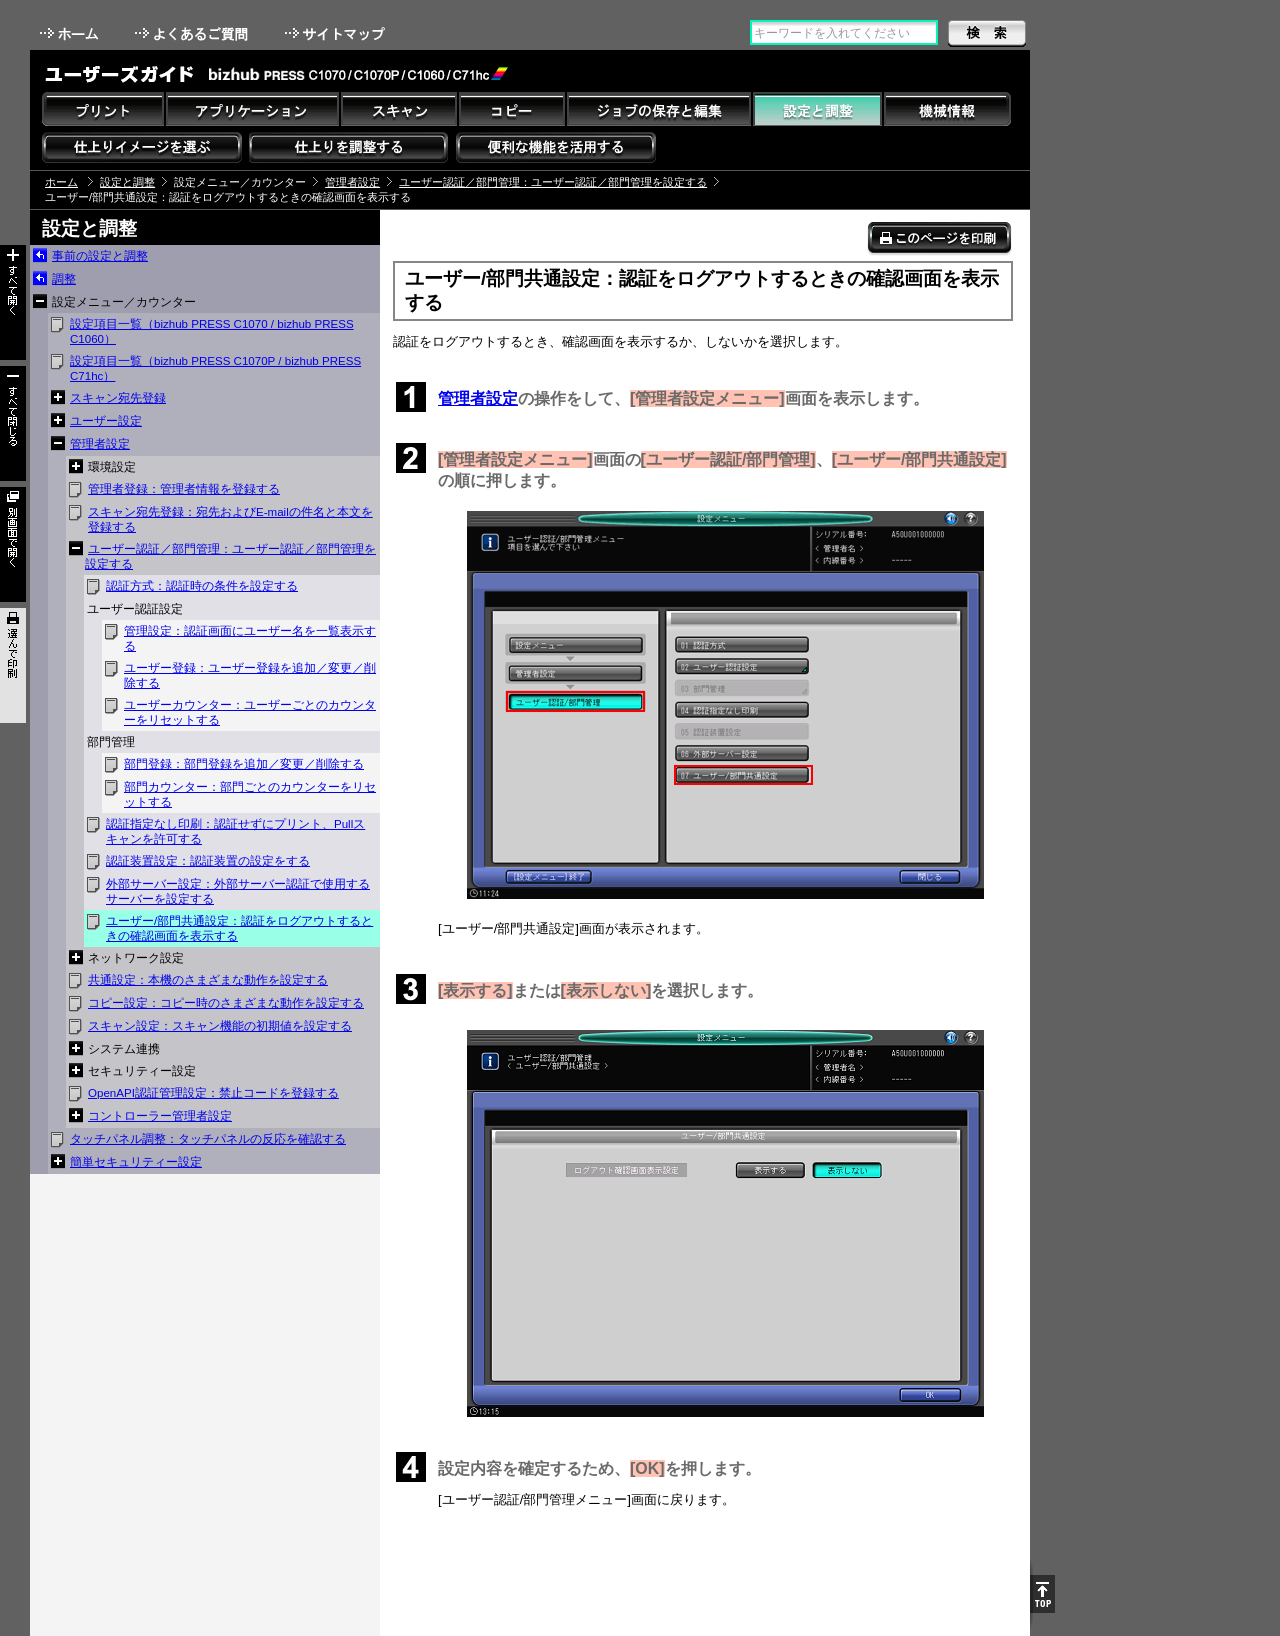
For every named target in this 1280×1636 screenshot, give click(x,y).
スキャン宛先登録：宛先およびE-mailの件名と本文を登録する (230, 519)
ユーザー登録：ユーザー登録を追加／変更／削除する (250, 675)
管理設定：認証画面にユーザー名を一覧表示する (250, 638)
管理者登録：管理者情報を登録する (184, 489)
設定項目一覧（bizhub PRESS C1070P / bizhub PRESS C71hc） (215, 368)
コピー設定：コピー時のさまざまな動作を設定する (226, 1003)
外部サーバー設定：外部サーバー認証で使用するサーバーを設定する (238, 891)
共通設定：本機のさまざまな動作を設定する (208, 980)
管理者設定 (352, 182)
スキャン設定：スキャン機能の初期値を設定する (220, 1026)
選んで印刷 (13, 665)
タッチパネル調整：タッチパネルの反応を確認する (208, 1139)
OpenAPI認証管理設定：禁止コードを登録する (213, 1093)
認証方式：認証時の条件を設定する (202, 586)
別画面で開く (13, 544)
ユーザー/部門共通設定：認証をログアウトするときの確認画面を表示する (239, 928)
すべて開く (13, 302)
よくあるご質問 (193, 33)
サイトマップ (337, 33)
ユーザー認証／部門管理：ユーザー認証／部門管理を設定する (553, 182)
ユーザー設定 (106, 421)
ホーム (71, 33)
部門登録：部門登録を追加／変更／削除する (244, 764)
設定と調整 (127, 182)
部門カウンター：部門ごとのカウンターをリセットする (250, 794)
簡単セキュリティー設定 (136, 1162)
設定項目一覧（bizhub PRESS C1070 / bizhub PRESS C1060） (212, 331)
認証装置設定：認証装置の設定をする (208, 861)
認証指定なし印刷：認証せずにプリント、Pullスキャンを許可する (235, 831)
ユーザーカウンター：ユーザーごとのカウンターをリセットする (250, 712)
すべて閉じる (13, 423)
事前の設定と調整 (100, 256)
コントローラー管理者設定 (160, 1116)
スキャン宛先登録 (118, 398)
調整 (64, 279)
